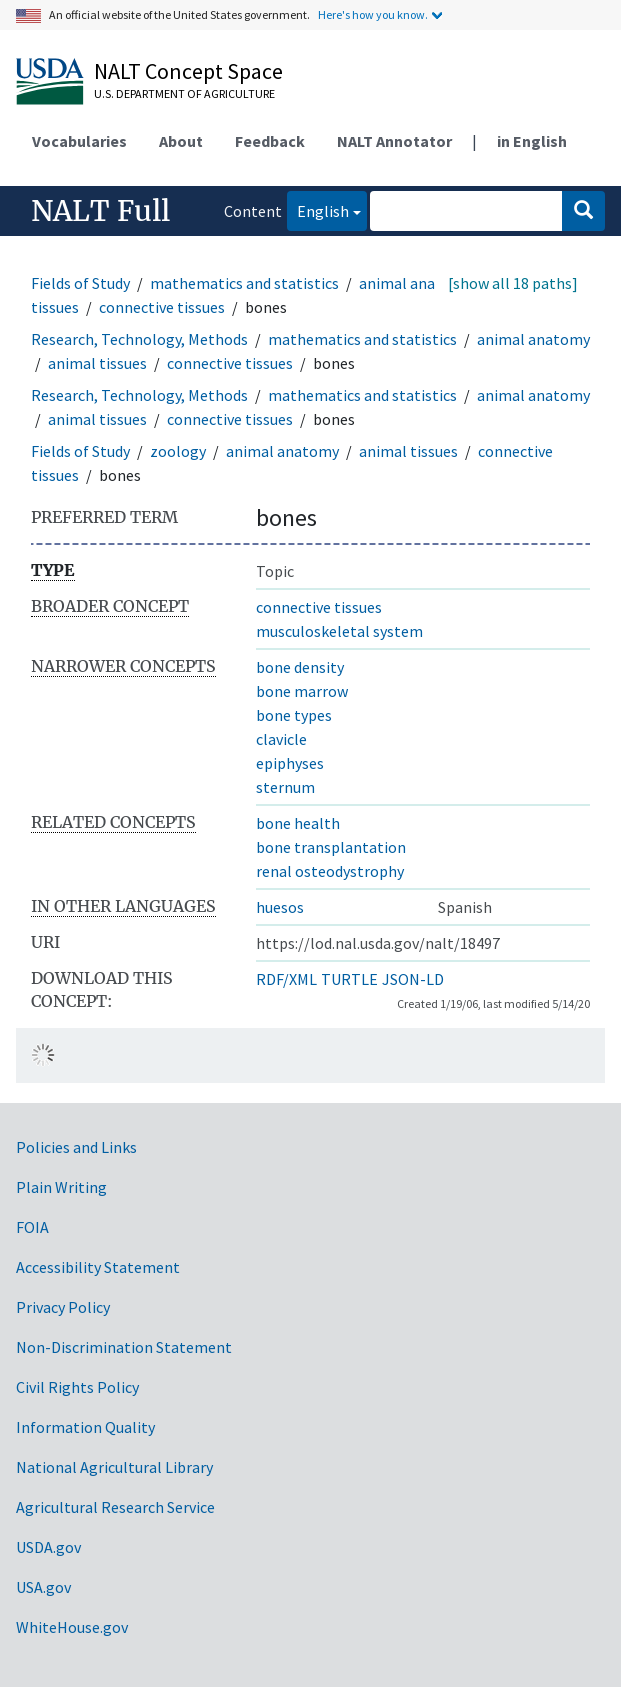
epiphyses (290, 763)
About (181, 141)
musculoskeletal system (339, 631)
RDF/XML (286, 979)
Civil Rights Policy (77, 1387)
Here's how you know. (373, 14)
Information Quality (85, 1427)
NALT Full (100, 211)
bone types (294, 715)
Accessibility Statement (98, 1267)
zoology (178, 451)
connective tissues (162, 307)
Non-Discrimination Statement (124, 1347)
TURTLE (349, 979)
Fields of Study (80, 283)
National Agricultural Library (114, 1467)
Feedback (270, 141)
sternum (285, 787)
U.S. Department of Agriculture (184, 93)
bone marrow (302, 691)
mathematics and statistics (244, 283)
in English (532, 141)
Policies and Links (76, 1147)
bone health (298, 823)
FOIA (32, 1227)
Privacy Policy (63, 1307)
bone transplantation (331, 847)
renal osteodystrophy (330, 871)
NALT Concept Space (188, 71)
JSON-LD (413, 979)
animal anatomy (415, 283)
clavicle (281, 739)
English (318, 209)
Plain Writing (61, 1187)
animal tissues (97, 363)
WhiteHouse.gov (72, 1627)
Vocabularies (79, 141)
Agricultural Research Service (115, 1507)
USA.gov (43, 1587)
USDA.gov (48, 1547)
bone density (300, 667)
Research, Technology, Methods (139, 339)
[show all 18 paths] (513, 283)
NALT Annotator (394, 141)
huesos (280, 907)
